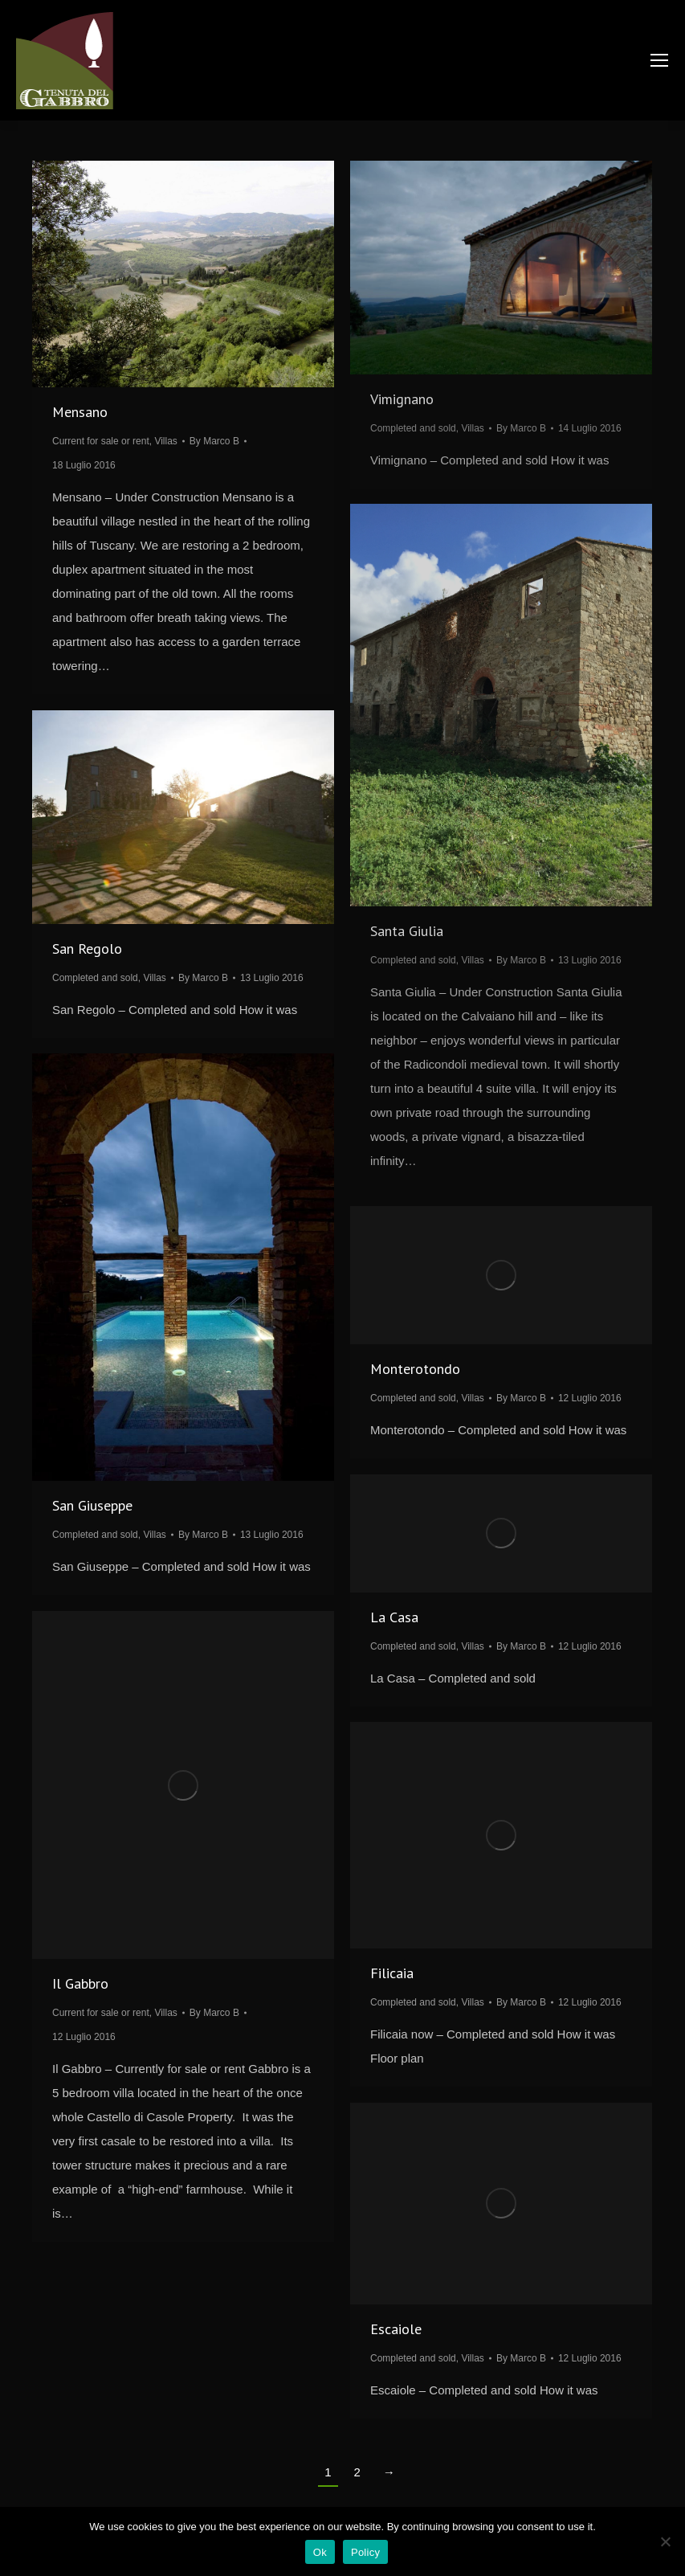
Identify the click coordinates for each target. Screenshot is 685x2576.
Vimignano (402, 399)
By (214, 441)
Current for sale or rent (100, 441)
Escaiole (396, 2329)
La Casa (394, 1617)
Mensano (80, 412)
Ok (320, 2552)
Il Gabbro (80, 1983)
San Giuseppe (92, 1505)
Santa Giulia (406, 931)
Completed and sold (413, 428)
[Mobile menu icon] (659, 60)
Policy (365, 2552)
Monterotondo (415, 1369)
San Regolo (87, 948)
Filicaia (392, 1973)
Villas (165, 441)
